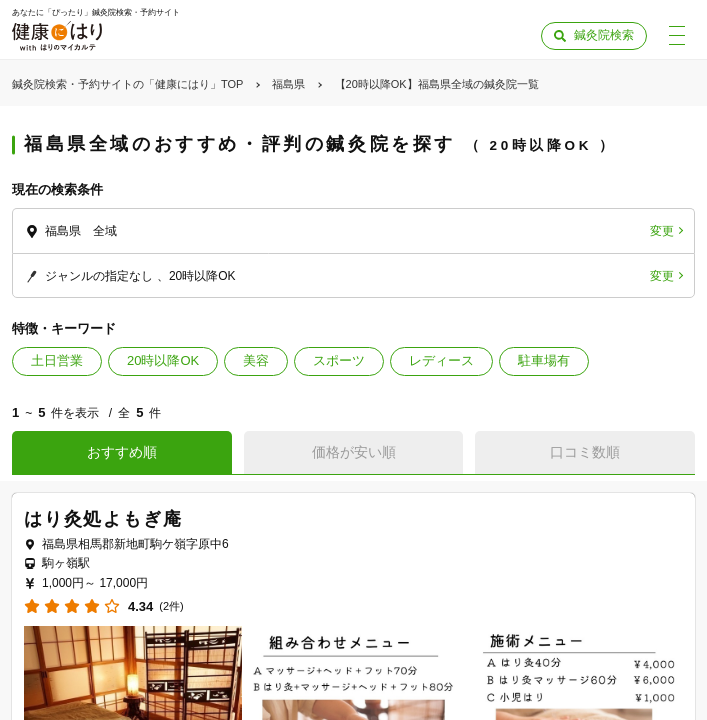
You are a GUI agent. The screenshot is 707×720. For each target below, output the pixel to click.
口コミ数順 (585, 452)
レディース (441, 360)
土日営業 (57, 360)
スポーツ (339, 360)
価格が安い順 (354, 452)
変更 (662, 231)
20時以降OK (163, 360)
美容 (256, 360)
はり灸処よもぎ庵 (103, 519)
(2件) (171, 606)
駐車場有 (544, 360)
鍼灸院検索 (604, 35)
